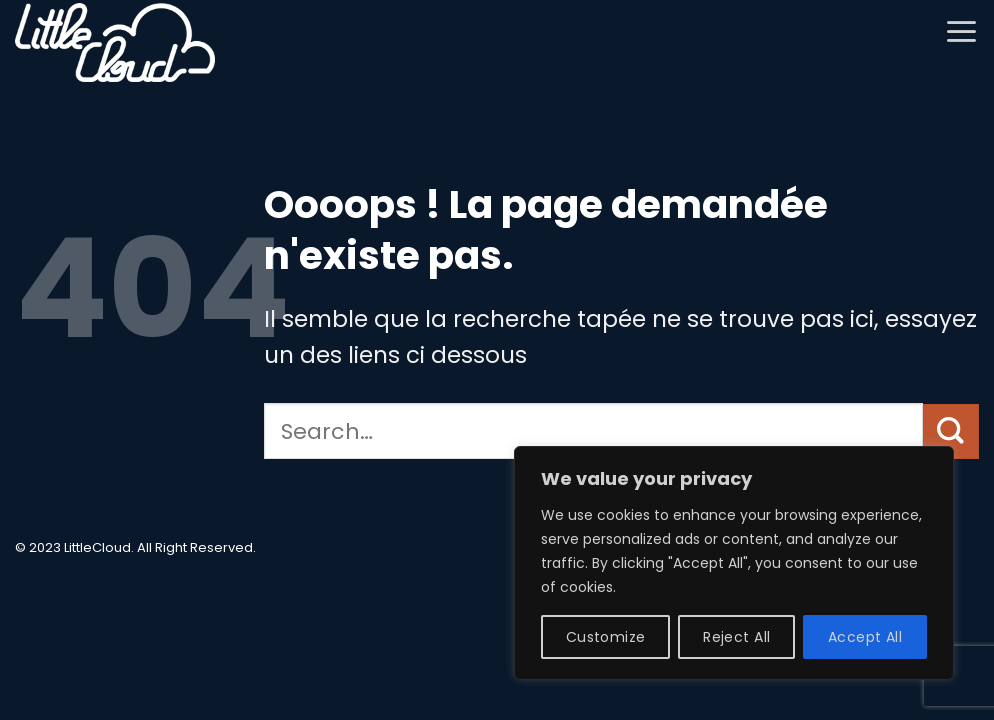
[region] (734, 563)
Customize (606, 637)
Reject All (736, 637)
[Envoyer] (951, 431)
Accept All (865, 637)
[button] (961, 31)
